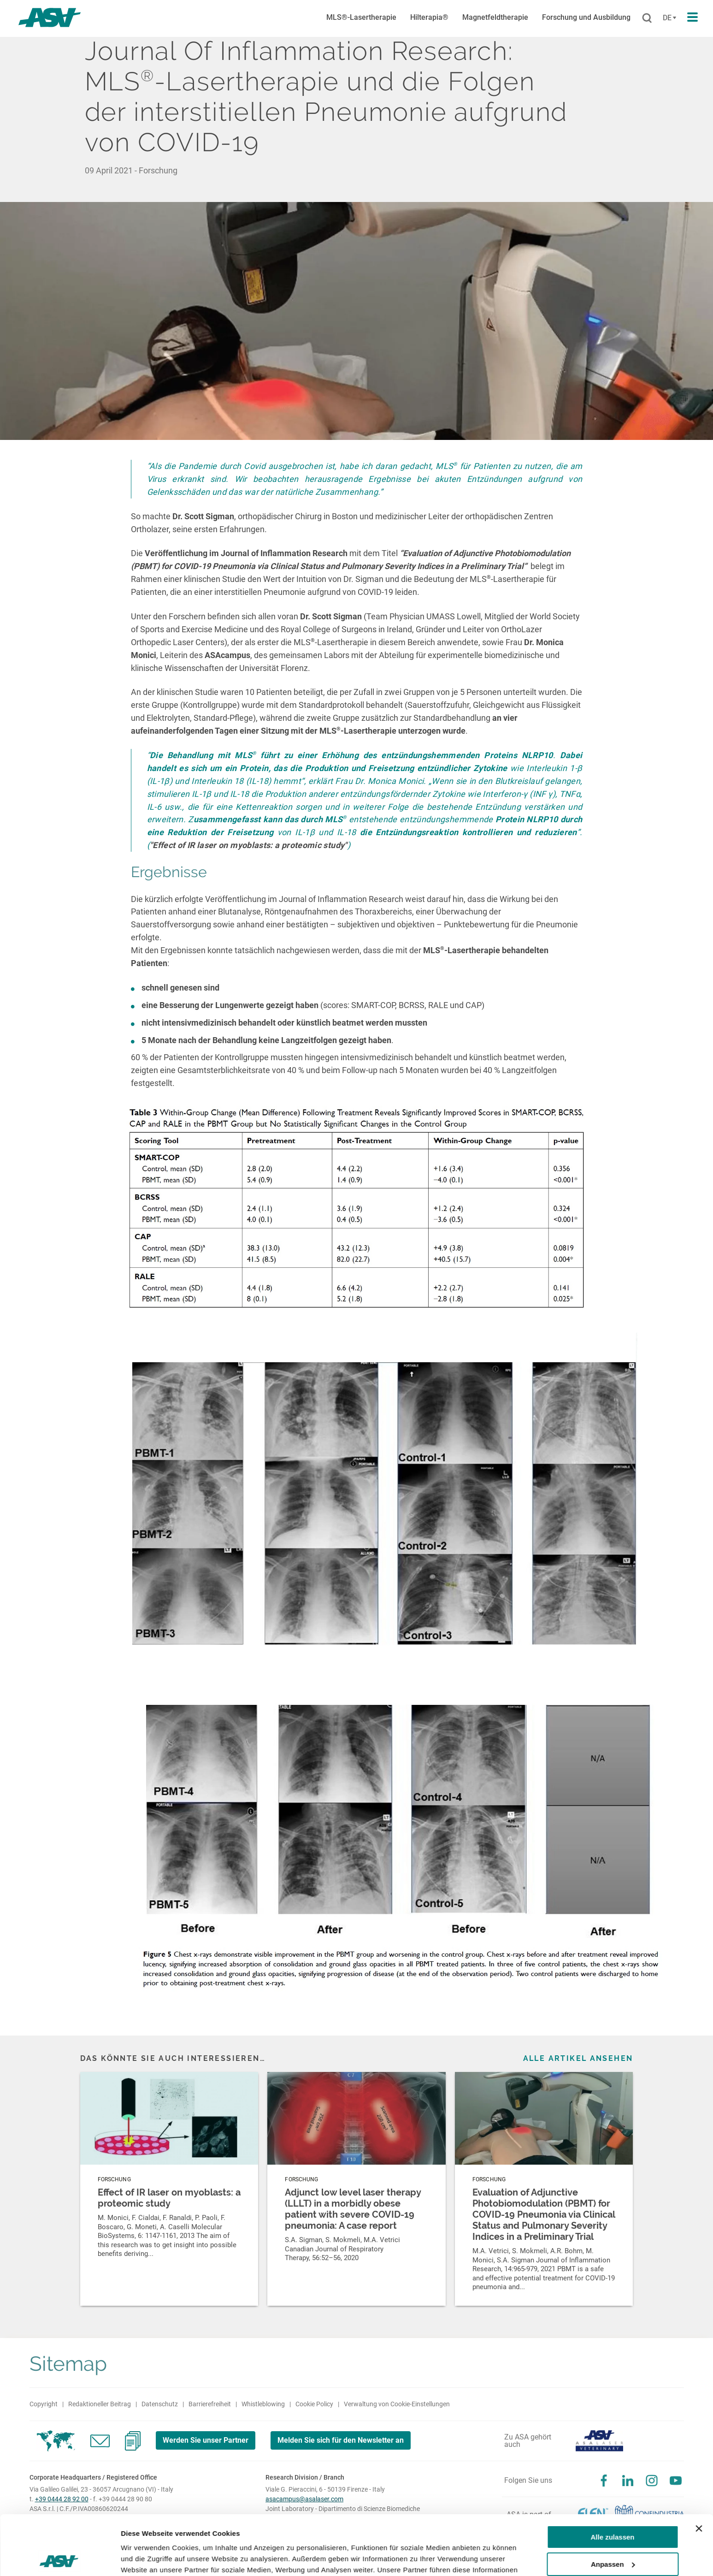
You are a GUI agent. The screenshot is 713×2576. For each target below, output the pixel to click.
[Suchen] (646, 18)
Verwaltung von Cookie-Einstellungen (397, 2404)
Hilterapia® (429, 17)
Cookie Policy (314, 2404)
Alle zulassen (612, 2477)
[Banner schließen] (698, 2469)
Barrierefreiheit (210, 2404)
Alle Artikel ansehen (578, 2058)
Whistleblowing (263, 2404)
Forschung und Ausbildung (586, 17)
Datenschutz (159, 2404)
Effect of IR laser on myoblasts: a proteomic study (169, 2198)
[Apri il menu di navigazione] (692, 17)
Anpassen (613, 2504)
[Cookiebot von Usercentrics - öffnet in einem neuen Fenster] (59, 2558)
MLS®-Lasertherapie (361, 17)
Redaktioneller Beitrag (99, 2404)
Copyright (43, 2404)
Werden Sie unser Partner (205, 2440)
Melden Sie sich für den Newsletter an (340, 2440)
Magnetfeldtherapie (495, 17)
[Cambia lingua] (668, 18)
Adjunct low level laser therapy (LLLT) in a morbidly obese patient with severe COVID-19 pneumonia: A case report (353, 2209)
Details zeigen (144, 2558)
